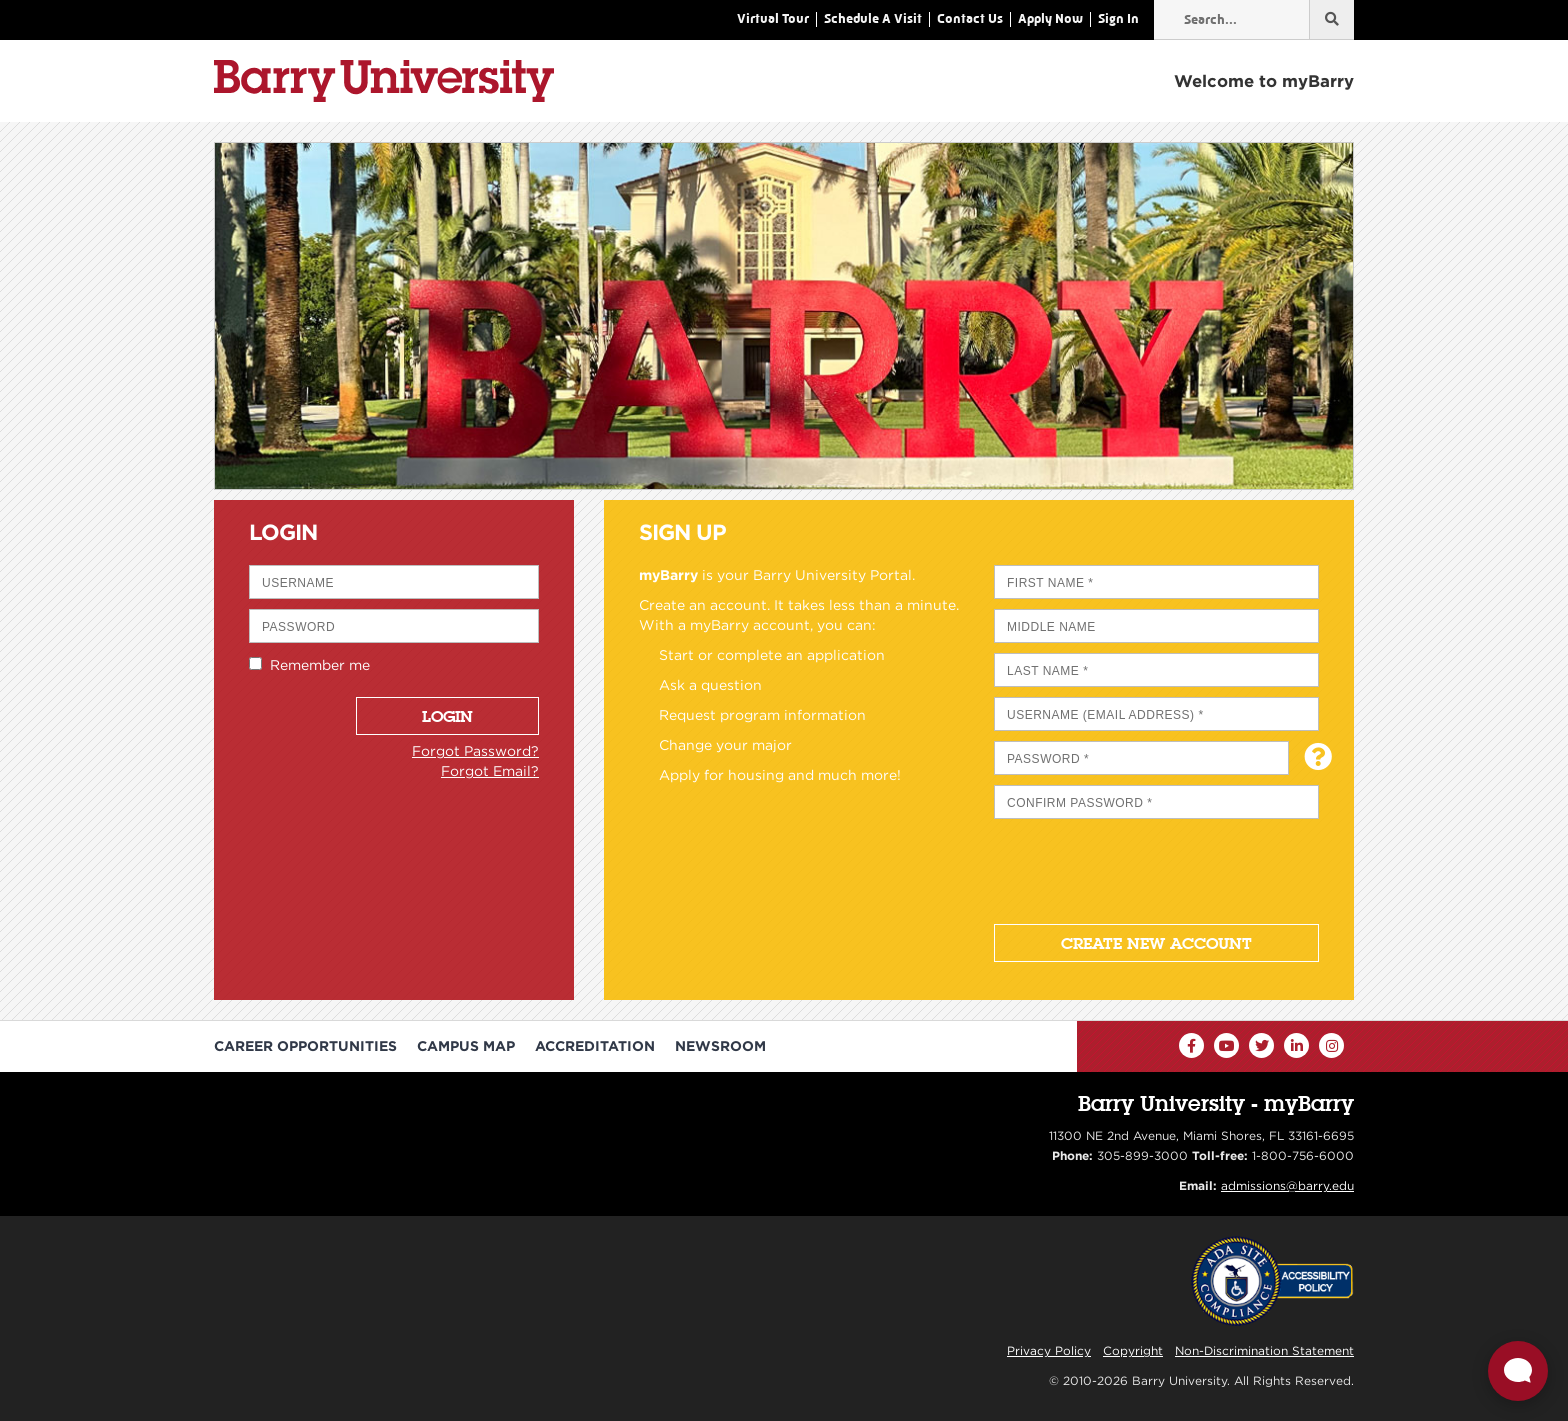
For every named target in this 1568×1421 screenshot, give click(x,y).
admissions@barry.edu (1287, 1185)
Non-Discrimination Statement (1264, 1350)
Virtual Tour (773, 18)
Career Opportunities (305, 1046)
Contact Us (970, 18)
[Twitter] (1261, 1045)
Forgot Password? (475, 751)
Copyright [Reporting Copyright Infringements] (1133, 1350)
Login (447, 716)
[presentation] (1146, 868)
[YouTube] (1226, 1045)
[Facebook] (1191, 1045)
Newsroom (720, 1046)
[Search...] (1331, 20)
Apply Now (1050, 18)
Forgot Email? (490, 771)
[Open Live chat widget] (1518, 1371)
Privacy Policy (1049, 1350)
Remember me (316, 665)
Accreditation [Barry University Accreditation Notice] (595, 1046)
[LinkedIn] (1296, 1045)
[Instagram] (1331, 1045)
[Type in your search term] (1254, 20)
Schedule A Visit (873, 18)
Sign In (1118, 18)
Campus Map (466, 1046)
